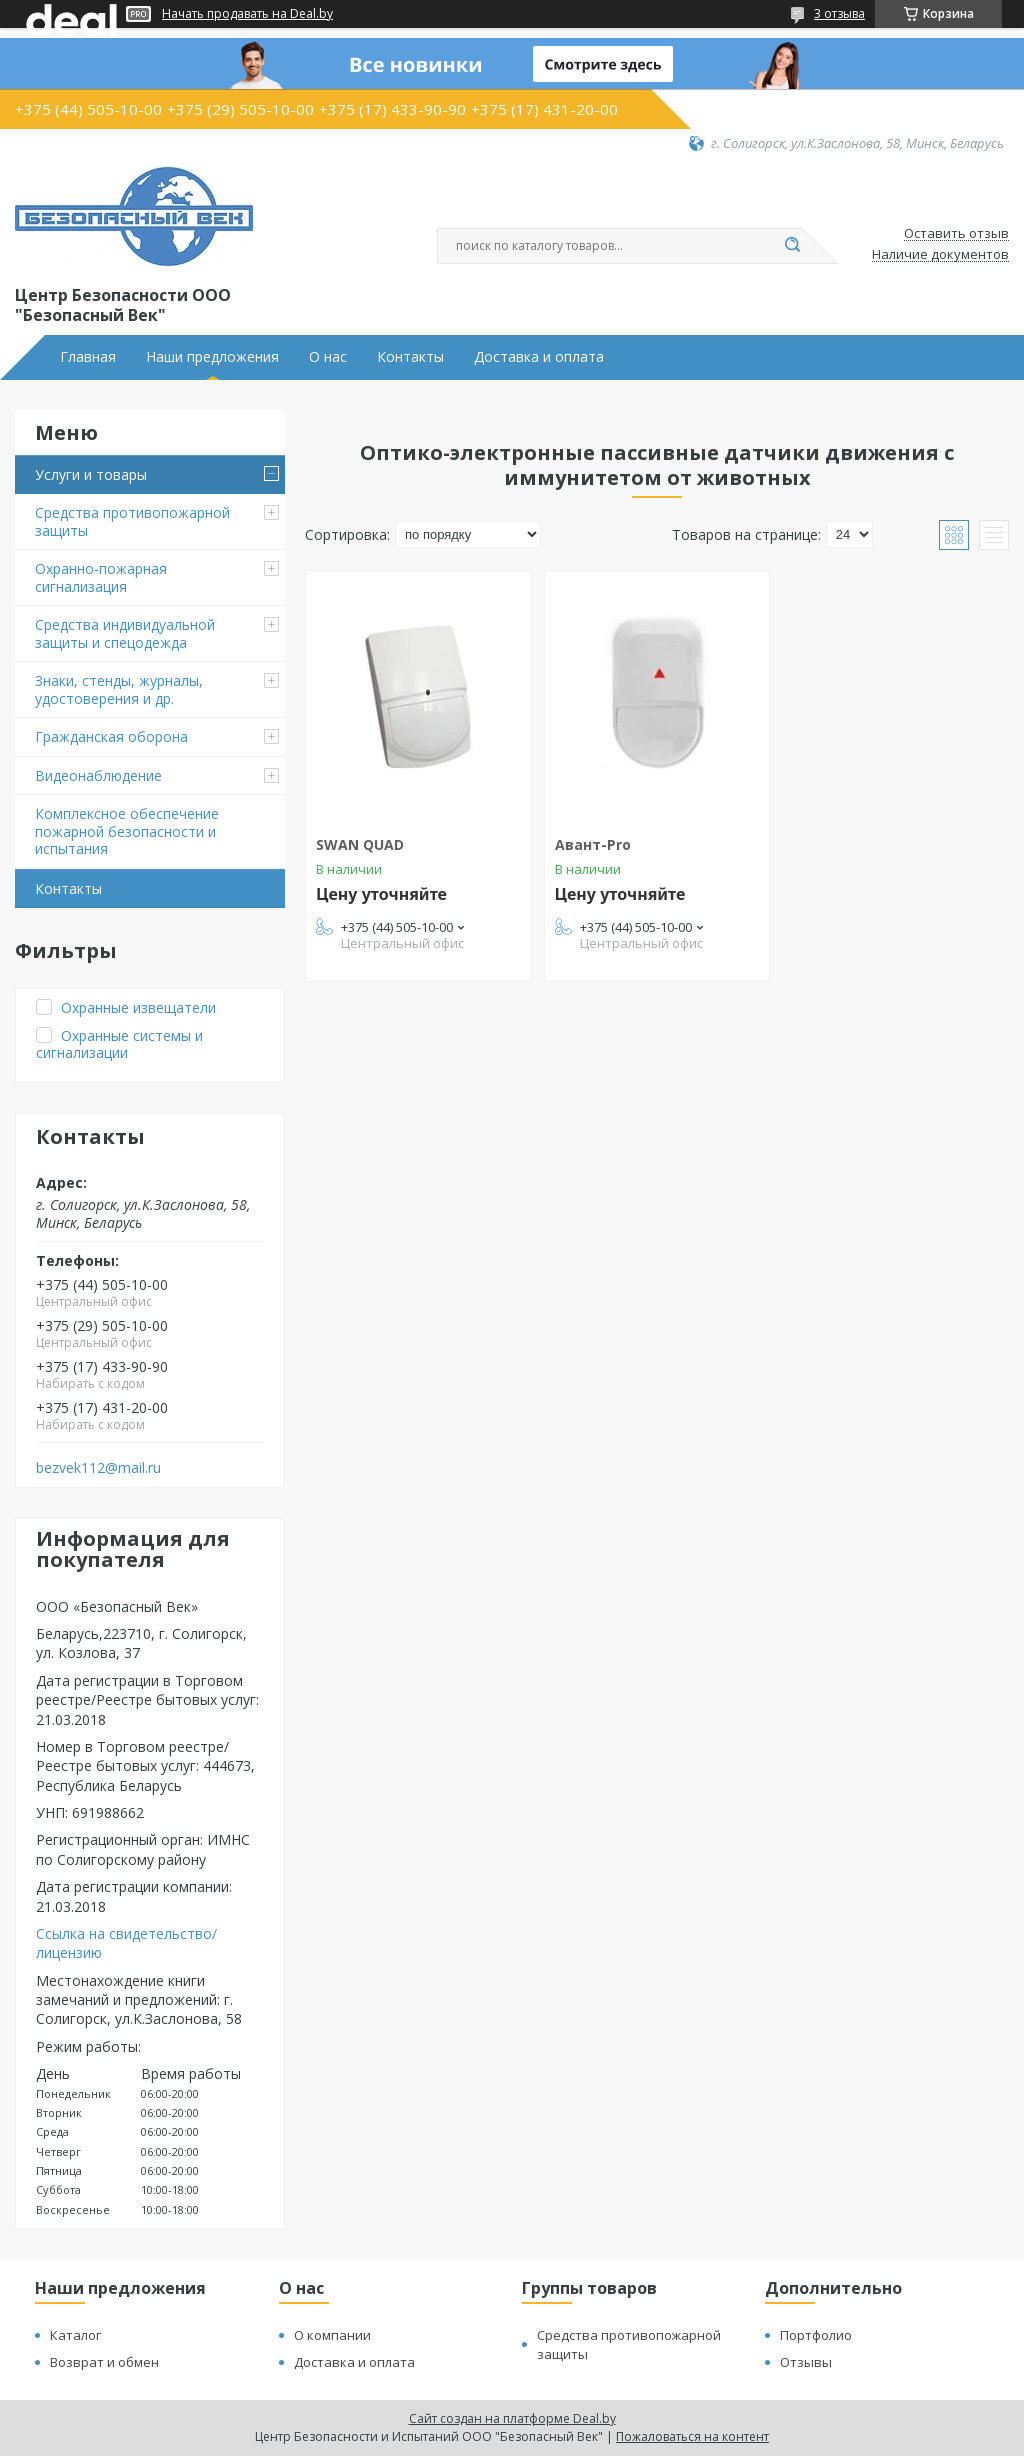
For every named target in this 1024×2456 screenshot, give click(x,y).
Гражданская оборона (111, 736)
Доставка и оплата (539, 357)
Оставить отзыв (956, 234)
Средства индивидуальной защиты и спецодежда (125, 633)
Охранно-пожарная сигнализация (101, 577)
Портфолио (816, 2335)
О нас (328, 357)
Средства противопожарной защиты (132, 521)
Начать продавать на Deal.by (247, 14)
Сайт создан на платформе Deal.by (512, 2418)
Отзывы (806, 2362)
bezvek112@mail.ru (98, 1468)
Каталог (75, 2335)
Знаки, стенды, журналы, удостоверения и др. (119, 689)
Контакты (410, 357)
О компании (332, 2335)
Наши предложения (212, 357)
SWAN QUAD (360, 844)
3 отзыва (839, 13)
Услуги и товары (91, 474)
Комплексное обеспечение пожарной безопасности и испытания (127, 831)
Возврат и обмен (104, 2362)
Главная (88, 357)
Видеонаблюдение (98, 775)
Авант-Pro (593, 844)
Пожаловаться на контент (692, 2436)
